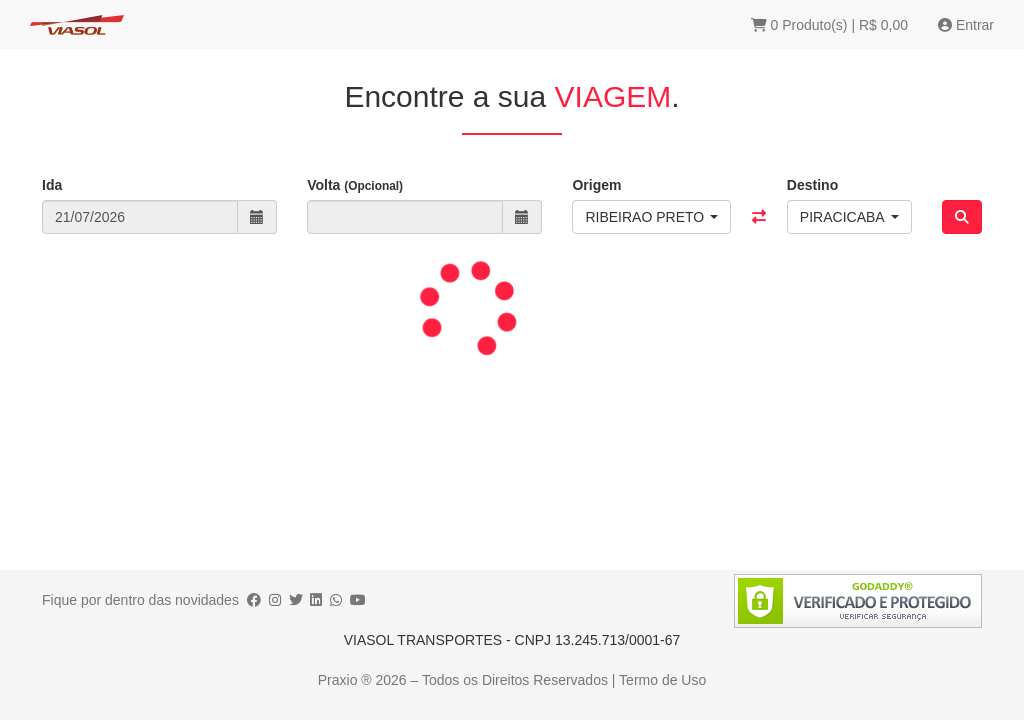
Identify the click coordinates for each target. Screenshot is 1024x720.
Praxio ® (347, 680)
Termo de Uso (662, 680)
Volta (355, 185)
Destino (812, 185)
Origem (596, 185)
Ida (52, 185)
